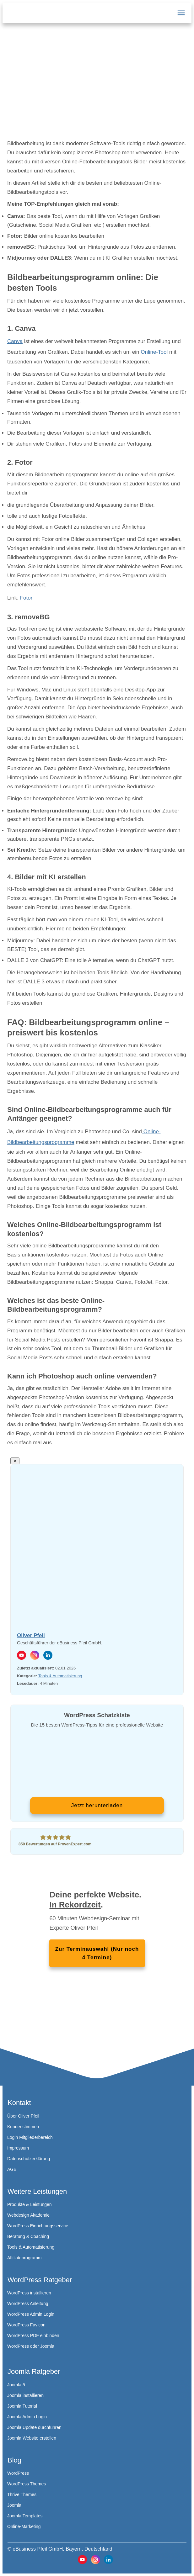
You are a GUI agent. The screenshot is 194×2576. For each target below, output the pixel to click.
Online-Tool (154, 352)
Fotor (26, 598)
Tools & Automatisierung (60, 1676)
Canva (15, 341)
